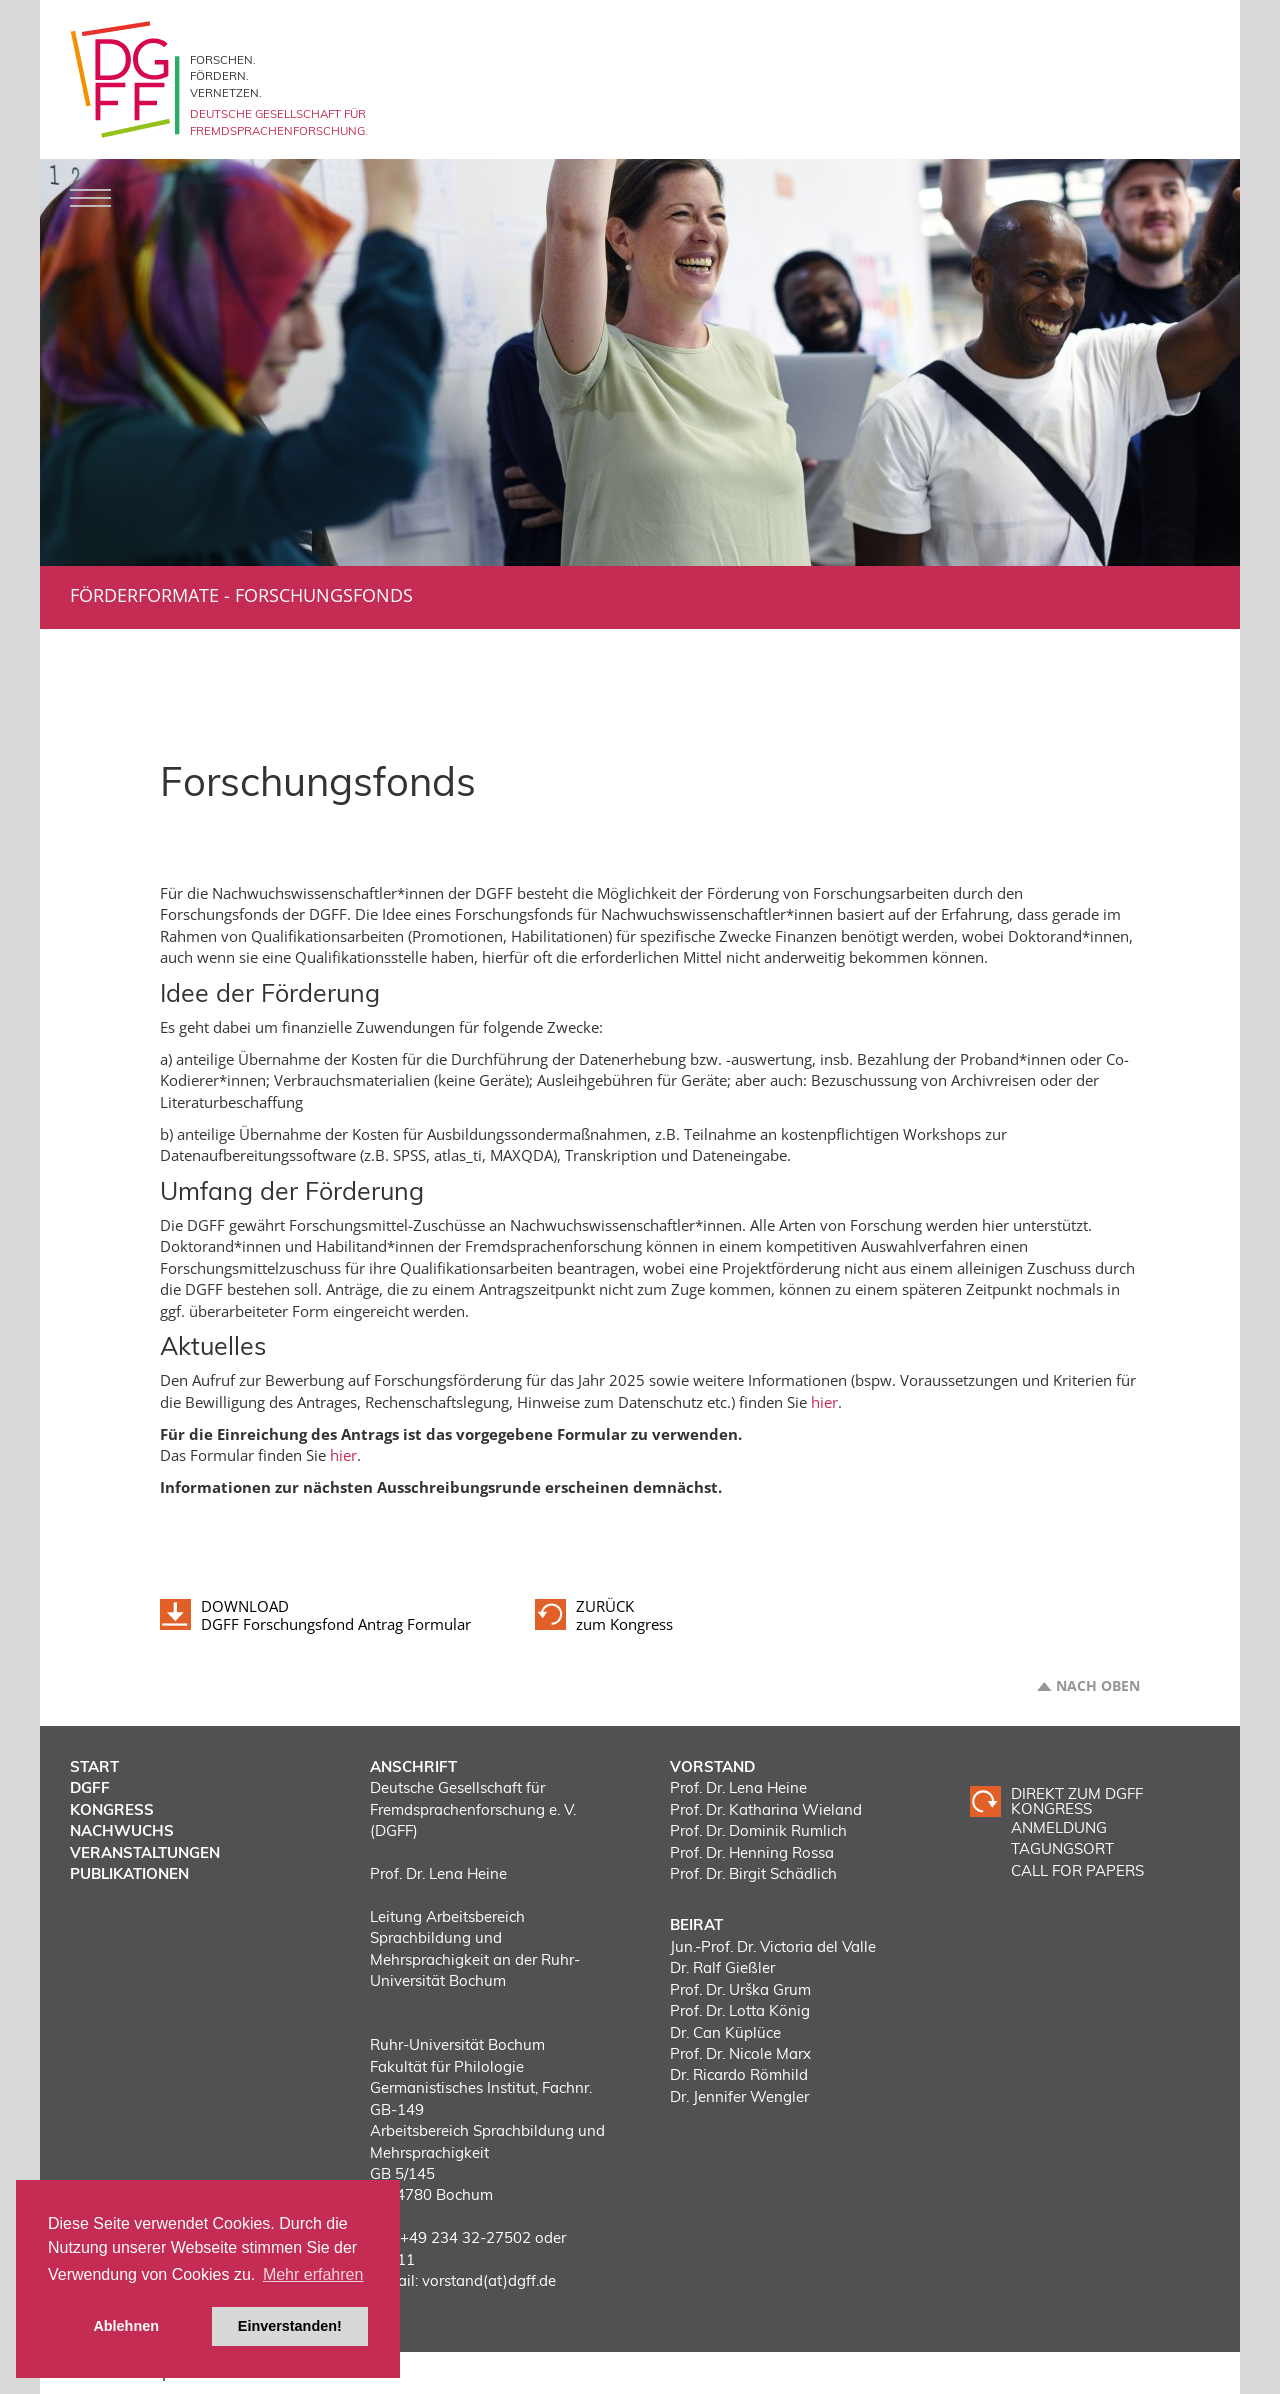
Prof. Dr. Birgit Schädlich (753, 1873)
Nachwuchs (122, 1830)
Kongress (112, 1809)
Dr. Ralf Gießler (722, 1967)
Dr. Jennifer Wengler (739, 2096)
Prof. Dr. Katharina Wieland (766, 1809)
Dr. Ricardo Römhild (739, 2074)
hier (824, 1402)
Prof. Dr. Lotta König (740, 2010)
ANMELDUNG (1059, 1827)
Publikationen (129, 1873)
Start (94, 1766)
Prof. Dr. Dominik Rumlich (758, 1830)
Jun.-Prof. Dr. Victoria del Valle (773, 1946)
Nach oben (1098, 1686)
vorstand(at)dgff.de (489, 2280)
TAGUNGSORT (1062, 1848)
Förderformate (144, 595)
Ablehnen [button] (126, 2326)
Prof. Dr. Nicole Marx (740, 2053)
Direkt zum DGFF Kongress (1077, 1801)
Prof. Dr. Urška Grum (740, 1989)
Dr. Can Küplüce (725, 2032)
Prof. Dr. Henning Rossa (752, 1852)
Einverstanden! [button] (290, 2326)
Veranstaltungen (145, 1852)
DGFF (90, 1787)
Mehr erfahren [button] (313, 2274)
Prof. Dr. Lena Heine (738, 1787)
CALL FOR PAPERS (1077, 1870)
